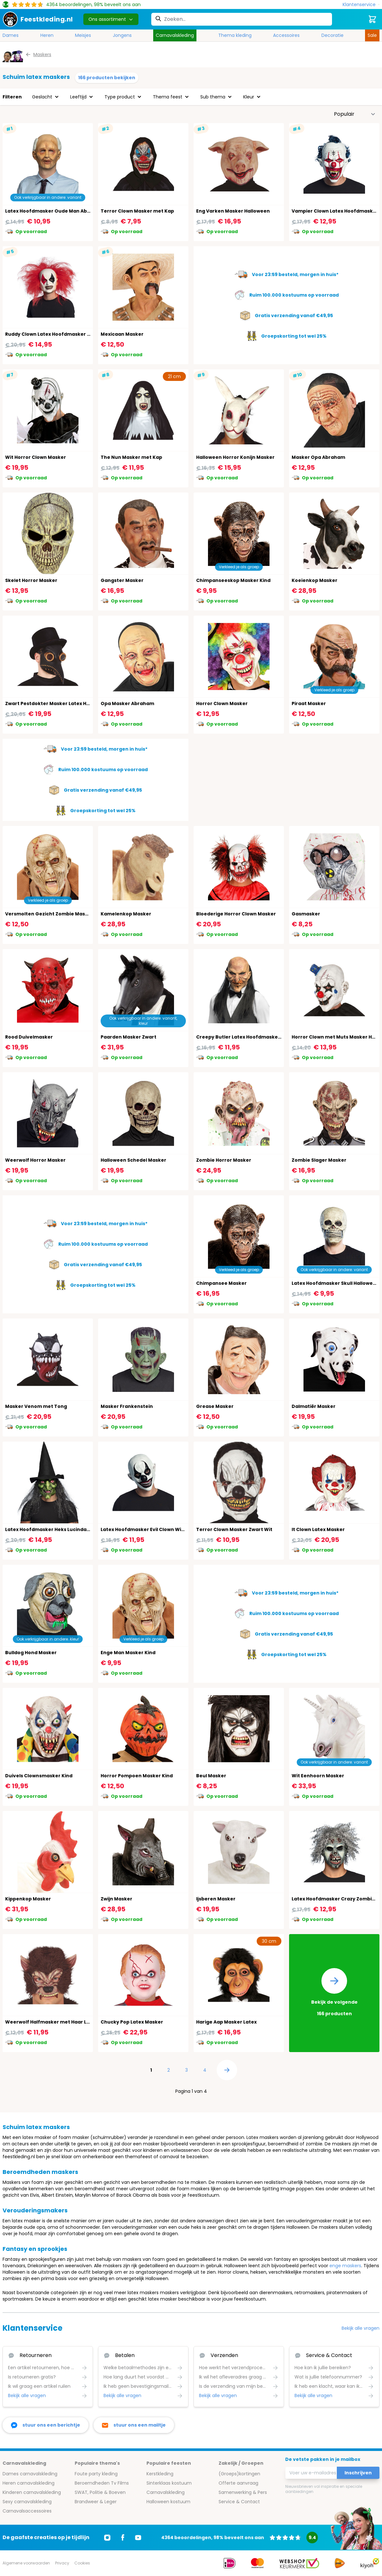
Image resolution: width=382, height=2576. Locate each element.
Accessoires (286, 35)
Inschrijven (358, 2473)
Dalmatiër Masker (314, 1406)
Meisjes (83, 35)
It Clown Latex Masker (318, 1529)
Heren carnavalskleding (28, 2483)
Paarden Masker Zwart (128, 1037)
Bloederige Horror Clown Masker (236, 914)
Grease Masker (215, 1406)
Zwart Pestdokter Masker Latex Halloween (57, 703)
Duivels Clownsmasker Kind (38, 1775)
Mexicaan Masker (122, 334)
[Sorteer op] (354, 114)
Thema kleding (235, 35)
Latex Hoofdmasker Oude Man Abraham (54, 211)
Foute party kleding (96, 2474)
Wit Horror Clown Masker (35, 457)
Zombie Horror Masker (223, 1160)
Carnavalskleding (175, 35)
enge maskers (345, 2265)
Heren (47, 35)
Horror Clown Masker (222, 703)
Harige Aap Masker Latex (226, 2022)
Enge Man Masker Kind (128, 1652)
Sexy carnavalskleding (27, 2501)
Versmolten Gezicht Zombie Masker (49, 914)
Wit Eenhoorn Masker (318, 1775)
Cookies (82, 2563)
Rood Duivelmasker (29, 1037)
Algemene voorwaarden (26, 2563)
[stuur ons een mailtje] (134, 2425)
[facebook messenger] (45, 2425)
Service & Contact (239, 2501)
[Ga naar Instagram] (107, 2537)
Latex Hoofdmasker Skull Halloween (335, 1283)
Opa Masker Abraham (127, 703)
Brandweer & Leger (96, 2501)
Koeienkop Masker (314, 580)
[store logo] (38, 19)
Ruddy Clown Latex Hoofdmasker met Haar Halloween (71, 334)
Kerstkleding (159, 2474)
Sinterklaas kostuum (169, 2483)
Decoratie (332, 35)
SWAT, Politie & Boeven (100, 2492)
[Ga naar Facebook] (123, 2537)
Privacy (62, 2563)
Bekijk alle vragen (360, 2328)
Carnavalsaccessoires (27, 2511)
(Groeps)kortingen (239, 2474)
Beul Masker (211, 1775)
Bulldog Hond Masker (31, 1652)
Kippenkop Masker (28, 1899)
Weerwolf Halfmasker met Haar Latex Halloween (64, 2022)
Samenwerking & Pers (243, 2492)
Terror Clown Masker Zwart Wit (234, 1529)
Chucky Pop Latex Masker (132, 2022)
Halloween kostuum (168, 2501)
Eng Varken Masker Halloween (233, 211)
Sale (372, 35)
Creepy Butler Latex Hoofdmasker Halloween (251, 1037)
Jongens (122, 35)
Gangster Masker (122, 580)
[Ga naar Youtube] (138, 2537)
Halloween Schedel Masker (133, 1160)
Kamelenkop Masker (126, 914)
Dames (11, 35)
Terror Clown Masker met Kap (137, 211)
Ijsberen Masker (216, 1899)
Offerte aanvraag (238, 2483)
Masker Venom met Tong (36, 1406)
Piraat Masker (309, 703)
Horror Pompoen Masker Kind (137, 1775)
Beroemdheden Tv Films (102, 2483)
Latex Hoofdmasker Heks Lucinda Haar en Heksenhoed (72, 1529)
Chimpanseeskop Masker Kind (233, 580)
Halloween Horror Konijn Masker (235, 457)
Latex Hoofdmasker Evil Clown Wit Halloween (155, 1529)
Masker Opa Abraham (318, 457)
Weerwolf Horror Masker (35, 1160)
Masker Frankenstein (127, 1406)
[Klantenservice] (361, 4)
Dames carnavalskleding (30, 2474)
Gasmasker (306, 914)
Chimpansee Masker (221, 1283)
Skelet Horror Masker (31, 580)
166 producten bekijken (106, 77)
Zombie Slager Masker (319, 1160)
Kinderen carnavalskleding (32, 2492)
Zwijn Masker (116, 1899)
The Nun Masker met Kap (131, 457)
